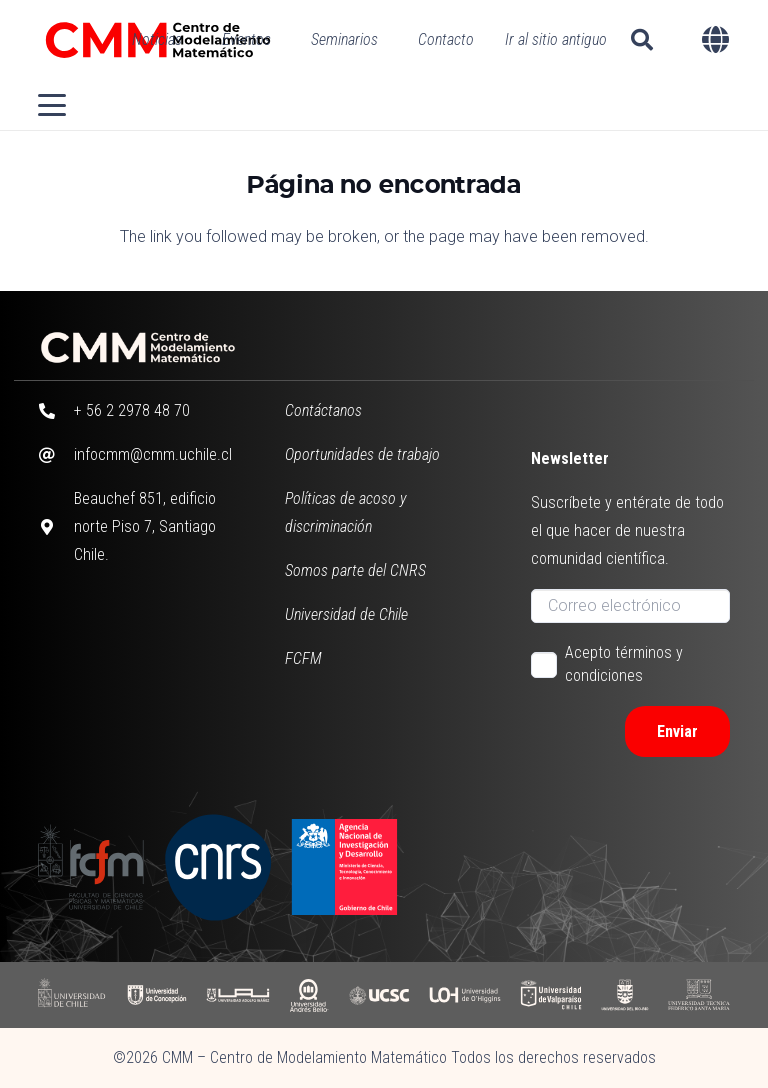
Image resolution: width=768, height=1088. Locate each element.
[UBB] (624, 994)
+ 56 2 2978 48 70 (132, 410)
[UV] (551, 994)
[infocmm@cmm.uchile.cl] (56, 455)
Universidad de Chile (346, 614)
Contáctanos (323, 410)
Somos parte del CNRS (355, 570)
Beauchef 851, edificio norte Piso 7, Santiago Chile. (145, 526)
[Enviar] (677, 731)
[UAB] (309, 994)
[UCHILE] (72, 994)
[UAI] (238, 994)
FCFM (303, 658)
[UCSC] (378, 994)
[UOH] (465, 994)
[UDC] (156, 994)
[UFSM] (699, 994)
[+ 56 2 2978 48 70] (56, 411)
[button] (642, 40)
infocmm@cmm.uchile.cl (153, 454)
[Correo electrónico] (630, 606)
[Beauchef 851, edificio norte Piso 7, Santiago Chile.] (56, 527)
